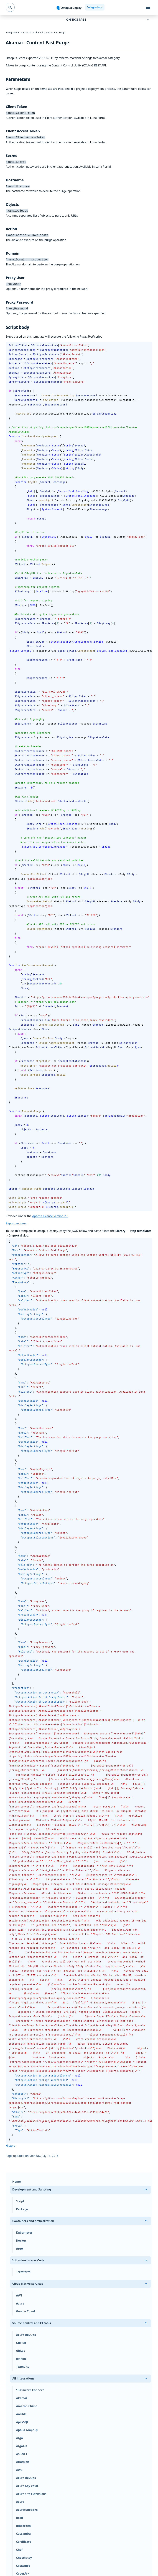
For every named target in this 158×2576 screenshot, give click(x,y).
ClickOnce (23, 2562)
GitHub (21, 2340)
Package (22, 2206)
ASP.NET (21, 2451)
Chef (19, 2546)
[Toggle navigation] (148, 7)
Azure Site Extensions (31, 2491)
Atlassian (22, 2459)
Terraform (23, 2269)
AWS (19, 2292)
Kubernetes (24, 2229)
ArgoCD (21, 2443)
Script (20, 2198)
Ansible (21, 2411)
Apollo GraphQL (27, 2427)
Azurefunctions (27, 2506)
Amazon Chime (26, 2403)
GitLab (20, 2347)
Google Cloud (25, 2308)
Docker (21, 2237)
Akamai (21, 2395)
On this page (76, 20)
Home (16, 2178)
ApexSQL (22, 2419)
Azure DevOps (26, 2332)
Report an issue (16, 1220)
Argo (19, 2245)
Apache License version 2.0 (50, 1213)
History (10, 2142)
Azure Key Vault (27, 2483)
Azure (20, 2300)
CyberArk (22, 2570)
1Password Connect (30, 2387)
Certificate (23, 2538)
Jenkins (21, 2355)
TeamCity (22, 2363)
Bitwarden (23, 2523)
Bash (19, 2514)
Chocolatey (24, 2554)
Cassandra (23, 2530)
